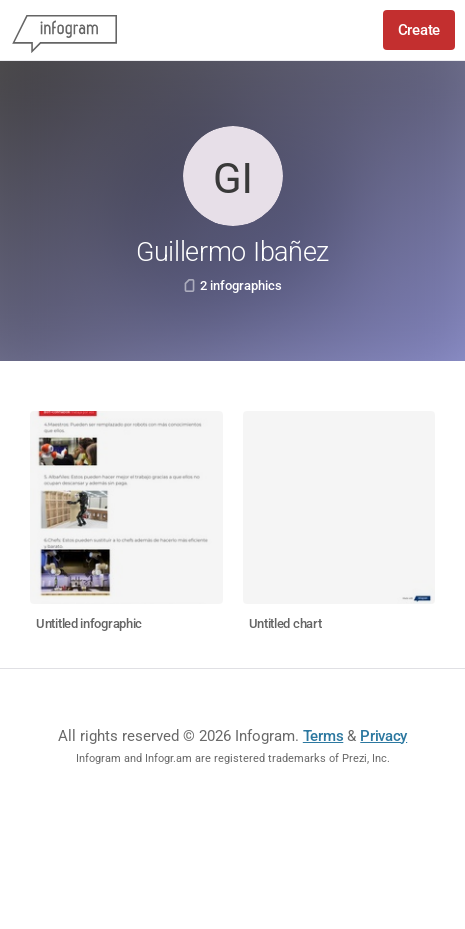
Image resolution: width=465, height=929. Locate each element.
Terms (323, 736)
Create (419, 30)
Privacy (383, 736)
